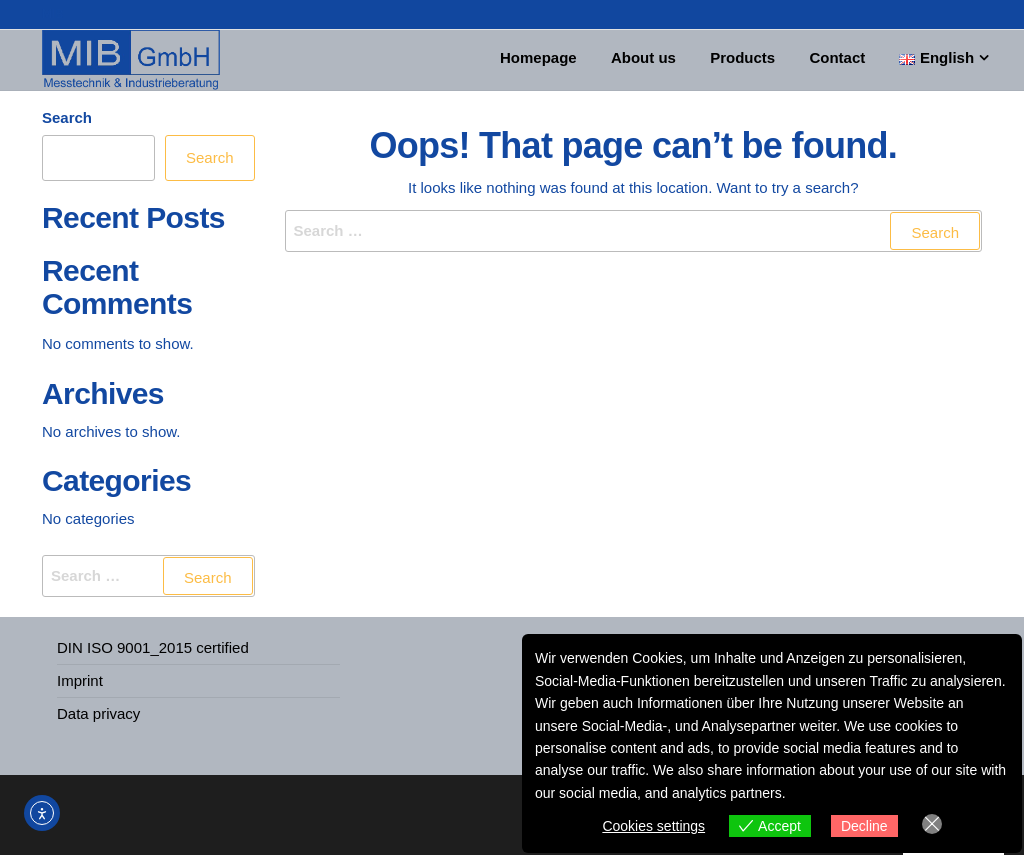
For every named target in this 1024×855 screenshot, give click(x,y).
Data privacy (98, 713)
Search (67, 117)
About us (653, 59)
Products (748, 59)
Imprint (80, 680)
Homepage (553, 59)
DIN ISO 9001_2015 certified (153, 647)
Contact (839, 59)
